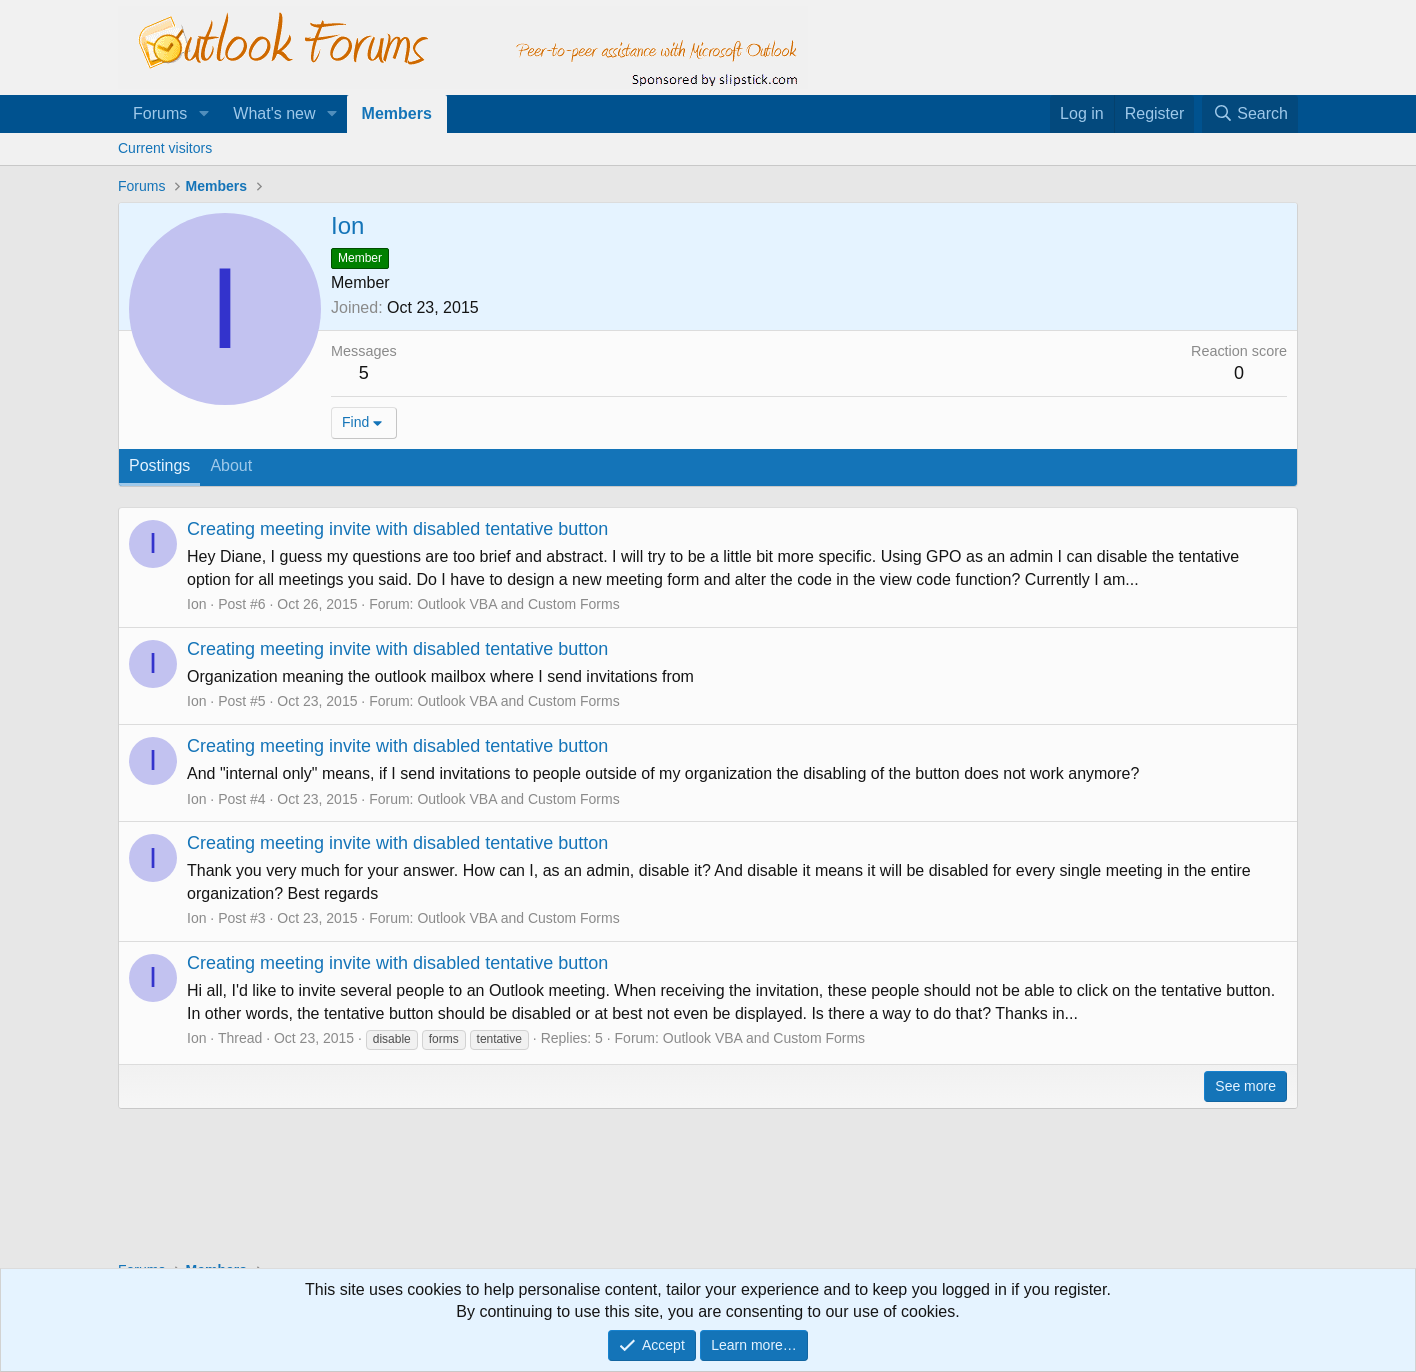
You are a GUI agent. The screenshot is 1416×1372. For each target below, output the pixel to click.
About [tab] (231, 465)
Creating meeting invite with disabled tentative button (397, 529)
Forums (160, 113)
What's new (274, 113)
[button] (203, 114)
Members (397, 113)
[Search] (1250, 114)
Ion (196, 604)
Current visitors (165, 148)
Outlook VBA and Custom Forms (518, 604)
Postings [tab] (159, 465)
